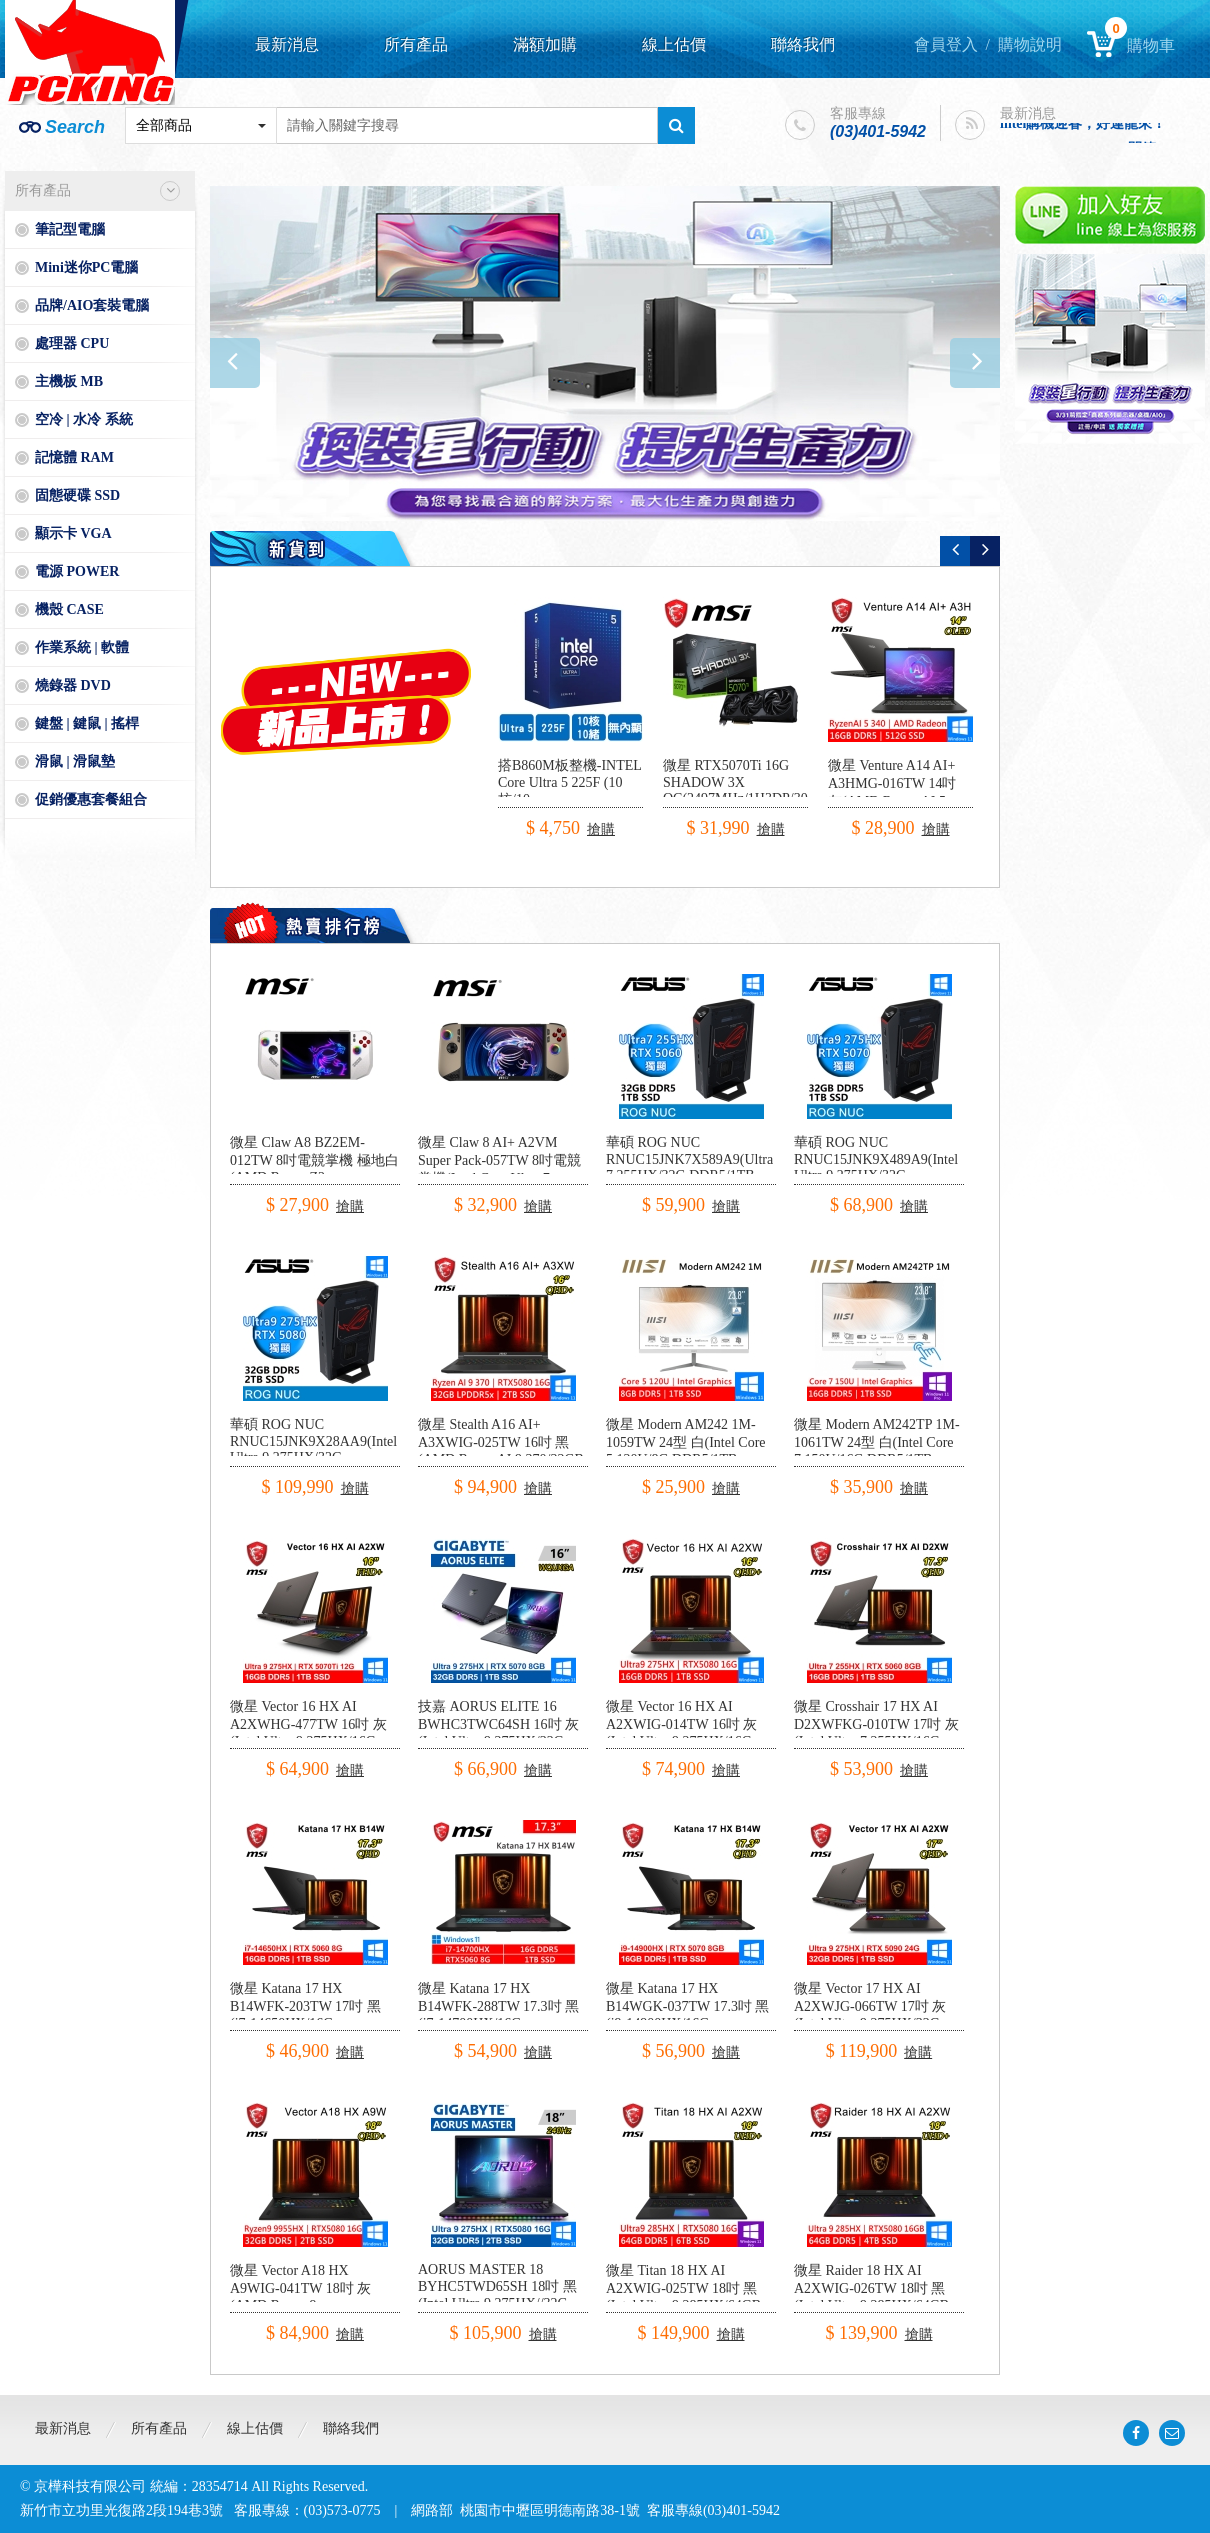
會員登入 (946, 44)
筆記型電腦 (70, 229)
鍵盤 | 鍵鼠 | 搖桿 (87, 723)
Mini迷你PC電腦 (86, 267)
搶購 (601, 829)
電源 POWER (77, 571)
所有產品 (416, 44)
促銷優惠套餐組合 (91, 799)
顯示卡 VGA (73, 533)
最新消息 (287, 44)
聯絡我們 (803, 44)
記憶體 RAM (74, 457)
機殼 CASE (69, 609)
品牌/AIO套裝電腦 (92, 305)
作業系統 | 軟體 (82, 647)
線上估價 (674, 44)
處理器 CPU (72, 343)
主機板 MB (69, 381)
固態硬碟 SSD (77, 495)
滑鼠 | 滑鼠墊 (75, 761)
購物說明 (1030, 44)
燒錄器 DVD (73, 685)
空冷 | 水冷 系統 (84, 419)
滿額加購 (545, 44)
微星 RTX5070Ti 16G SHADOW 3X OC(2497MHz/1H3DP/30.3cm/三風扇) (751, 790)
